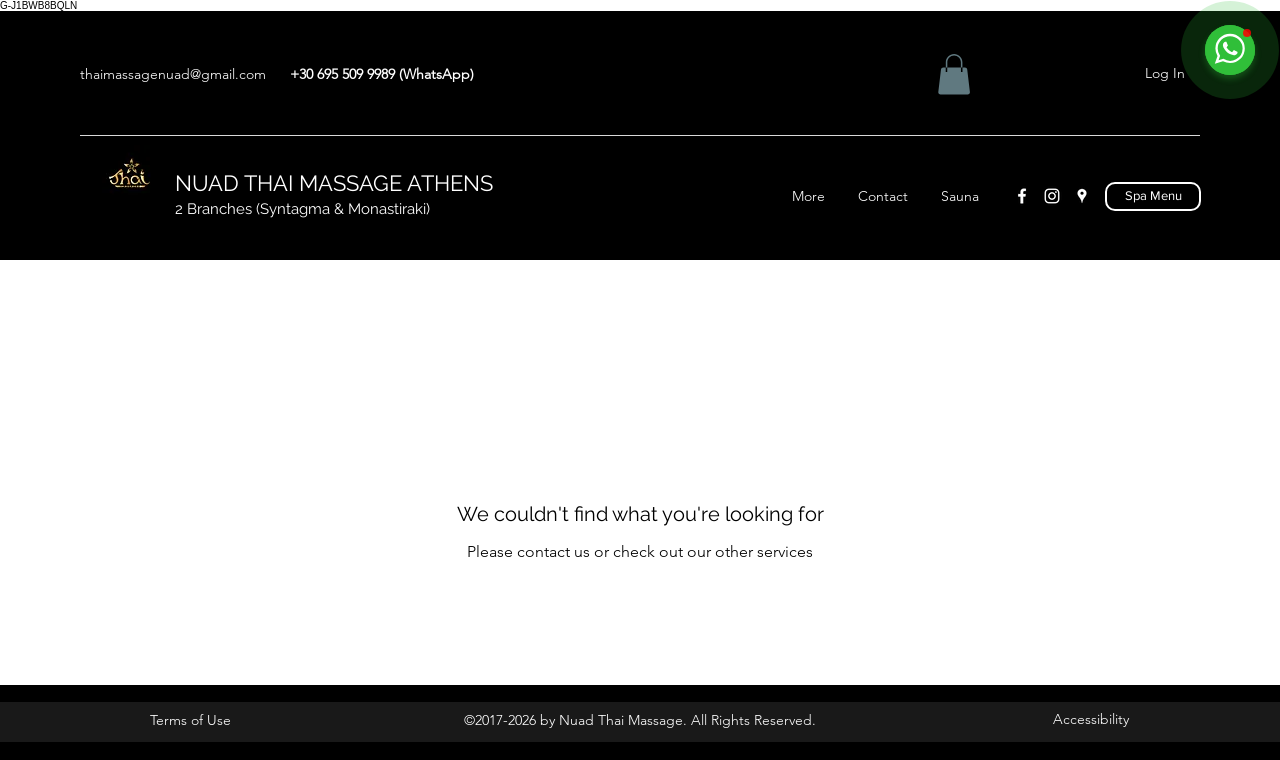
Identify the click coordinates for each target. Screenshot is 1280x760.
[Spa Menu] (1153, 196)
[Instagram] (1052, 196)
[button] (954, 74)
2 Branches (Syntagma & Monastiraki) (304, 209)
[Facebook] (1022, 196)
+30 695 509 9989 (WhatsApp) (382, 74)
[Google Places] (1082, 196)
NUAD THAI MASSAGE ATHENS (334, 183)
